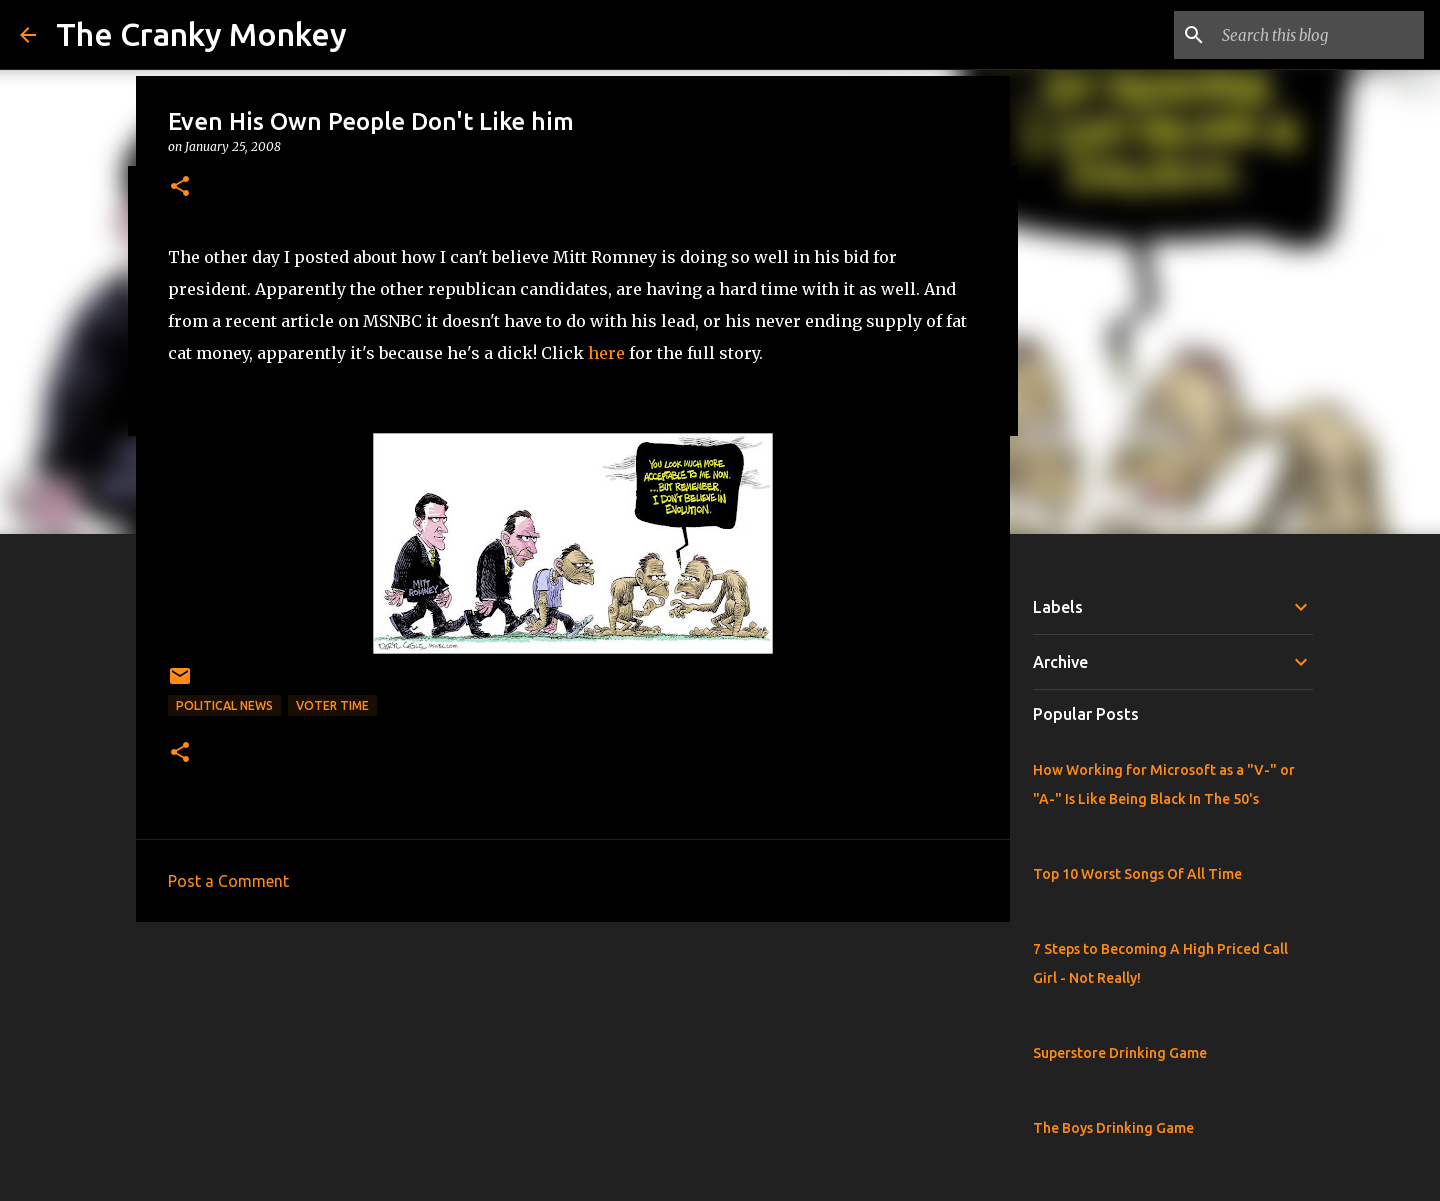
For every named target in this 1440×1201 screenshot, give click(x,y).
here (606, 353)
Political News (224, 705)
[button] (180, 187)
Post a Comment (228, 881)
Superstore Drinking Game (1120, 1053)
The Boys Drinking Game (1113, 1128)
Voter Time (332, 705)
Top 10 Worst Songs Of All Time (1137, 874)
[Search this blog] (1319, 35)
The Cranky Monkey (201, 34)
